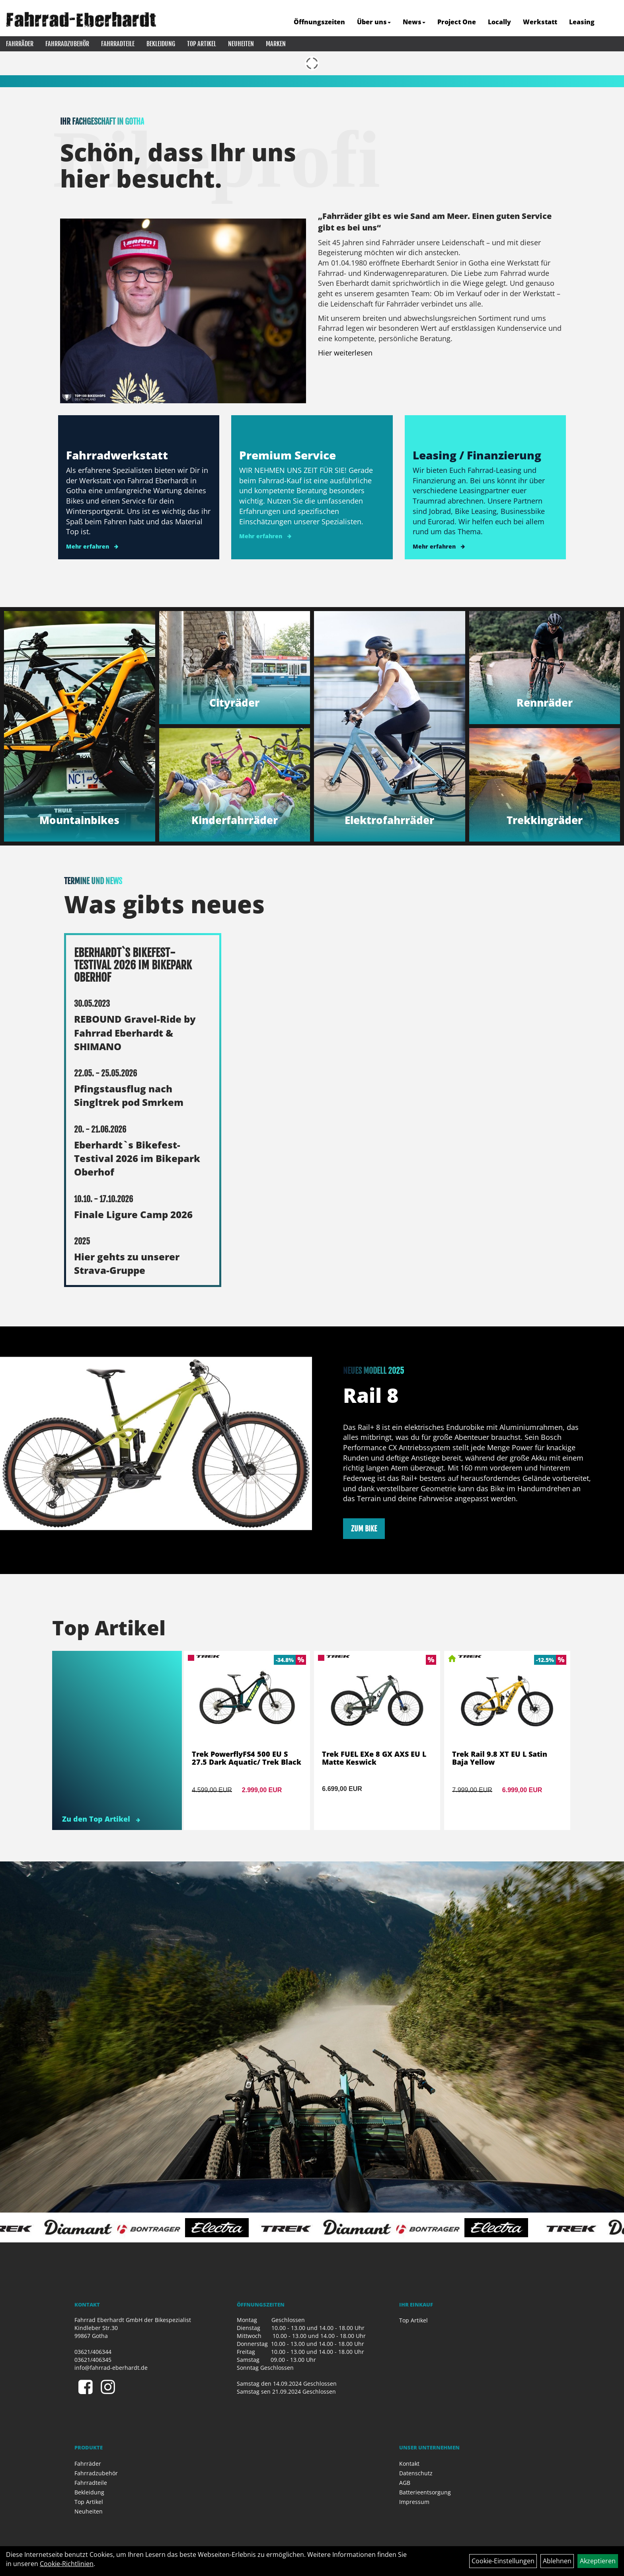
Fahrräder (19, 44)
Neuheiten (241, 44)
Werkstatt (540, 22)
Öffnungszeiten (319, 22)
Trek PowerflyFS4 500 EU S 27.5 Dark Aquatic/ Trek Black (246, 1758)
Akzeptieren (598, 2560)
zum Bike (364, 1528)
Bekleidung (160, 44)
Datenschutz (416, 2473)
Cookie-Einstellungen (503, 2560)
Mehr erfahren (87, 546)
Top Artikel (201, 44)
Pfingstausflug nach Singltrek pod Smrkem (128, 1095)
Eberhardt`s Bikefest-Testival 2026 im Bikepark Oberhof (137, 1158)
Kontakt (409, 2463)
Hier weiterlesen (345, 352)
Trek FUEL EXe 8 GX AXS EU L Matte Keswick (374, 1758)
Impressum (414, 2502)
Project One (456, 22)
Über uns (374, 22)
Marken (276, 44)
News (414, 22)
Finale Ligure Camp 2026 (133, 1214)
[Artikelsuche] (609, 22)
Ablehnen (557, 2560)
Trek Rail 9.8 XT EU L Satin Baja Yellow (499, 1758)
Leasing (582, 22)
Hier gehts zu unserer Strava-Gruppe (126, 1263)
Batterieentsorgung (425, 2492)
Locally (499, 22)
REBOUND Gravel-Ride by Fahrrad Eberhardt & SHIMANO (135, 1032)
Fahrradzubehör (67, 44)
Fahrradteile (118, 44)
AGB (404, 2482)
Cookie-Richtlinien (67, 2563)
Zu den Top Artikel (101, 1819)
